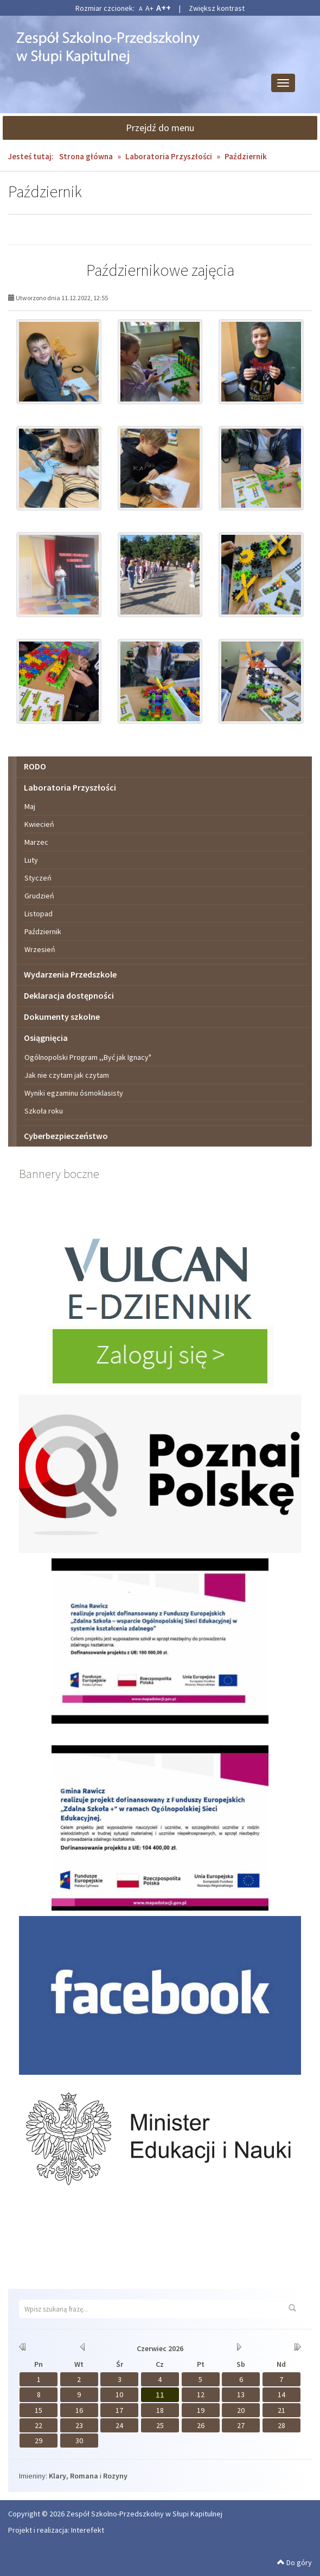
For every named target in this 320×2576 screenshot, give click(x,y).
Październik (42, 931)
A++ (163, 7)
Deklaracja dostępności (69, 995)
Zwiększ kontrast (217, 8)
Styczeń (38, 878)
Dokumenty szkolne (62, 1016)
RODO (35, 766)
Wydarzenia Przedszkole (70, 974)
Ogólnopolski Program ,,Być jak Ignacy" (87, 1057)
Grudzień (39, 896)
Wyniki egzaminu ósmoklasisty (73, 1093)
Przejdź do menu (160, 127)
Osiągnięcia (46, 1037)
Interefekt (87, 2530)
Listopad (38, 913)
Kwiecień (39, 824)
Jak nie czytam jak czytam (66, 1075)
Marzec (36, 842)
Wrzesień (39, 949)
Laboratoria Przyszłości (169, 156)
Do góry (294, 2562)
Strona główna (86, 156)
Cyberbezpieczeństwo (66, 1135)
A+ (149, 8)
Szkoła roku (43, 1111)
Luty (31, 860)
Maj (29, 806)
